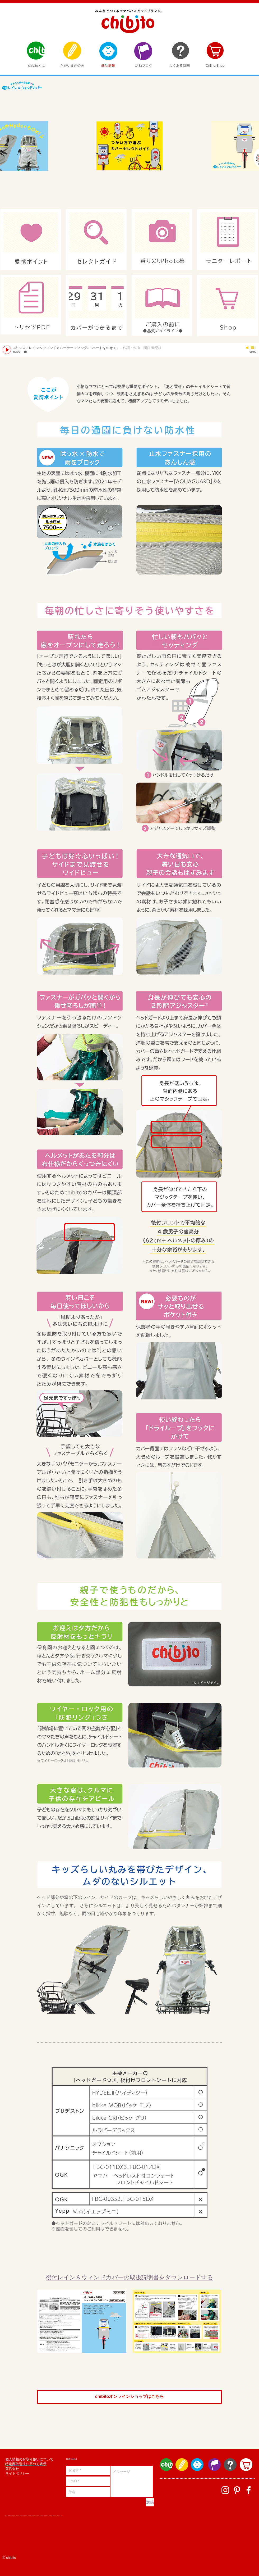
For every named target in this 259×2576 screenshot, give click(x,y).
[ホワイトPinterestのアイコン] (237, 2490)
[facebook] (248, 2490)
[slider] (253, 347)
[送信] (150, 2502)
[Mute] (248, 347)
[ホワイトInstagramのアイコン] (225, 2490)
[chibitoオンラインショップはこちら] (129, 2397)
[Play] (7, 349)
